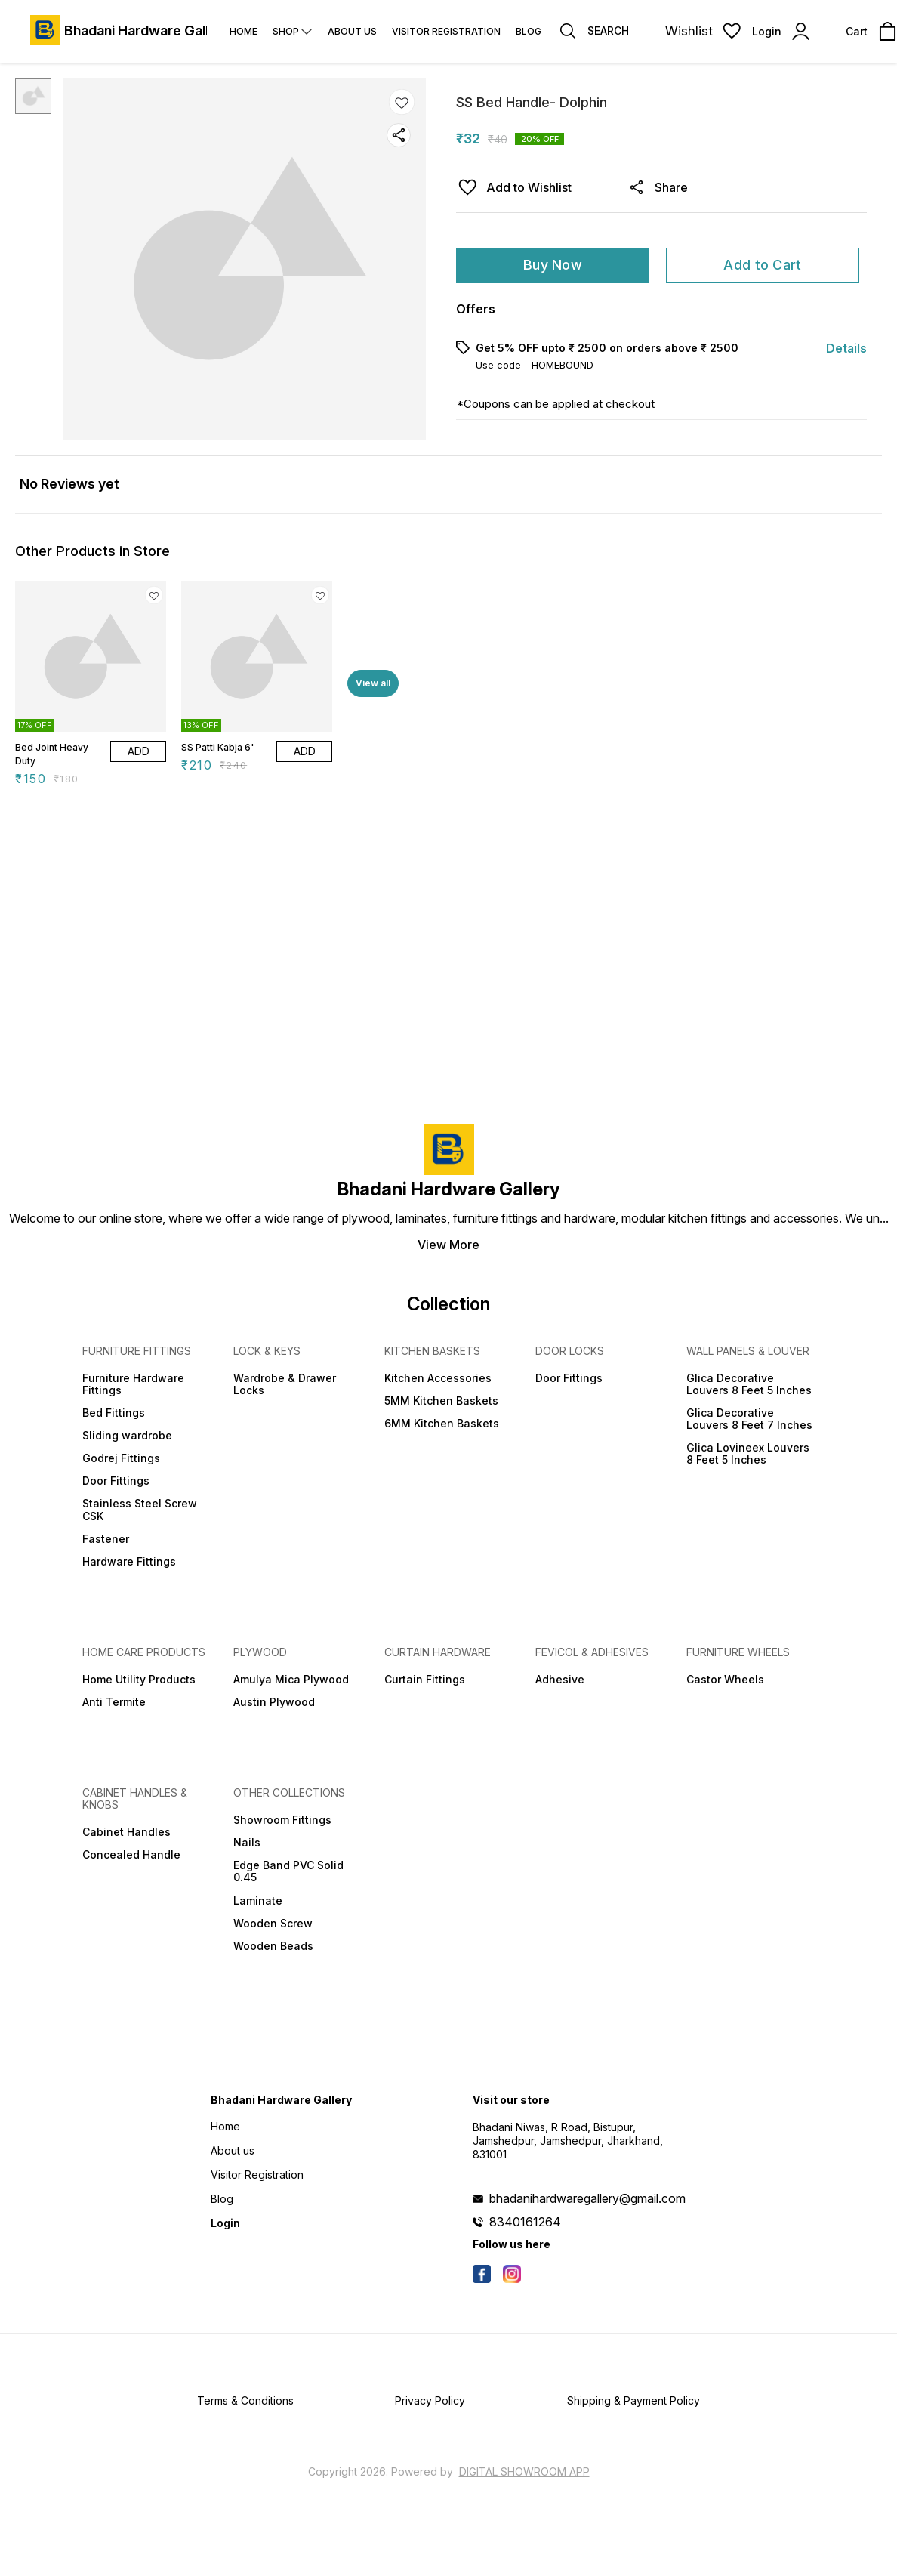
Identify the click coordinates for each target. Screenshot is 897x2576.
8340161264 (525, 2222)
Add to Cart (762, 265)
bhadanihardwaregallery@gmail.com (587, 2198)
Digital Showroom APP (524, 2471)
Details (846, 348)
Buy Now (552, 265)
